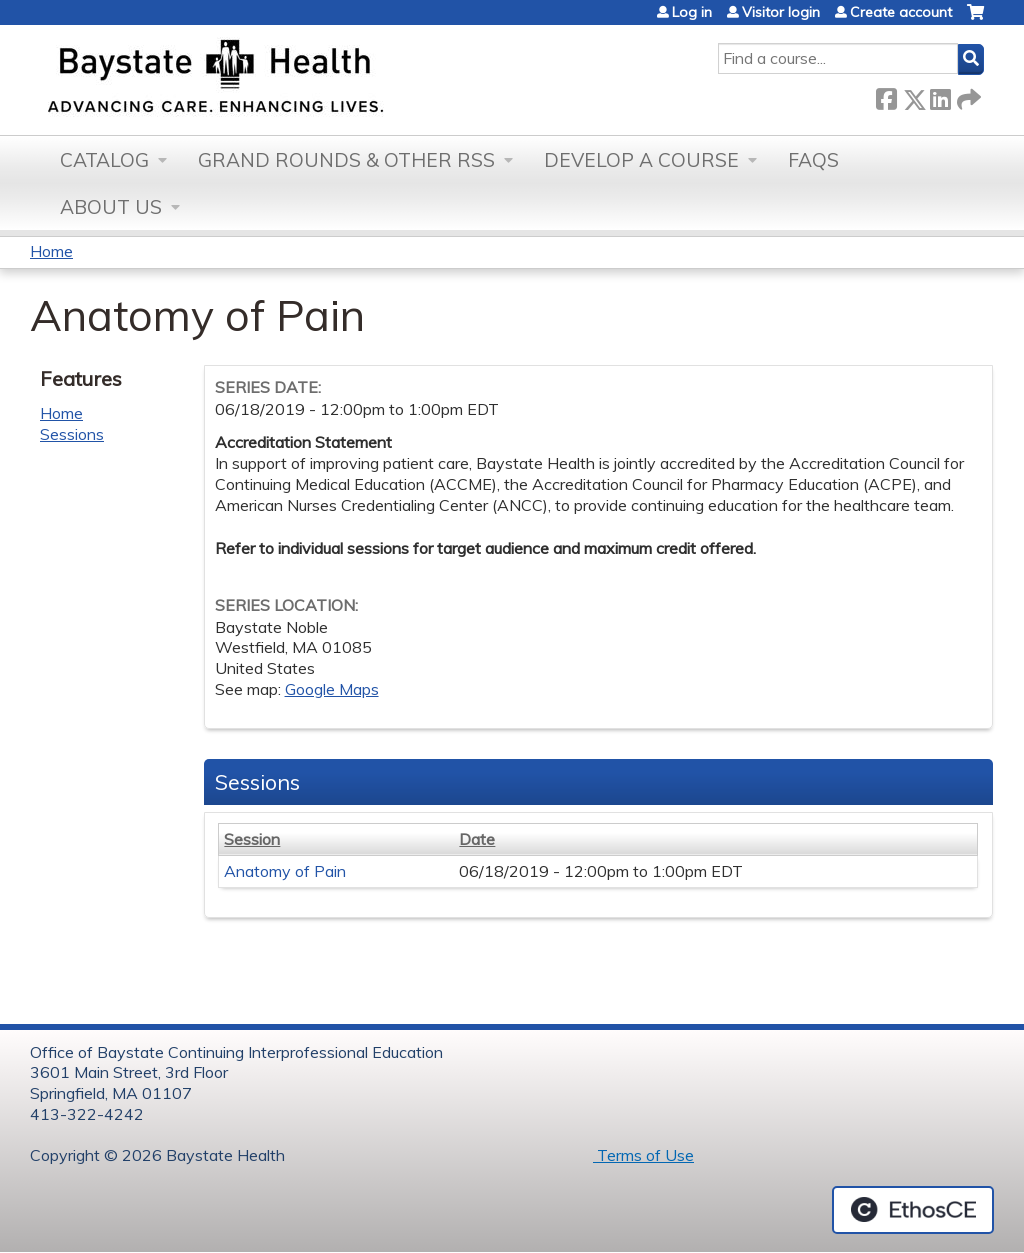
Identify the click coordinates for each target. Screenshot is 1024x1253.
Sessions (72, 434)
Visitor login (781, 12)
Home (51, 251)
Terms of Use (643, 1155)
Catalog (104, 160)
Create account (901, 12)
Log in (692, 12)
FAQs (813, 160)
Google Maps (332, 689)
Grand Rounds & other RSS (346, 160)
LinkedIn (940, 95)
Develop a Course (641, 160)
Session (252, 839)
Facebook (886, 95)
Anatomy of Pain (285, 871)
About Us (111, 207)
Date (477, 839)
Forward (967, 95)
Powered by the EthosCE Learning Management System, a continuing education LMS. (913, 1210)
